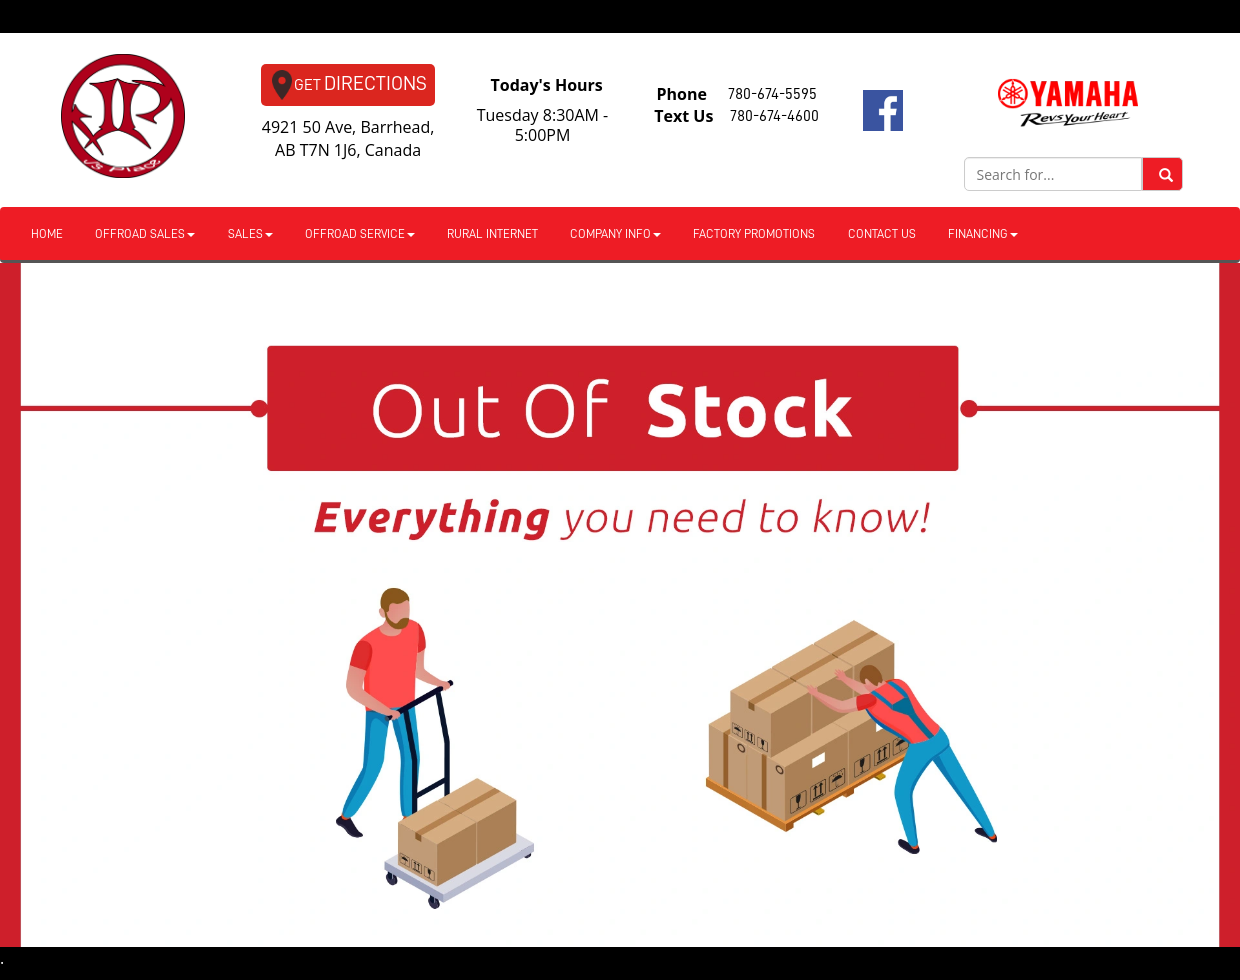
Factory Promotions (754, 234)
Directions (349, 85)
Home (47, 234)
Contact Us (882, 234)
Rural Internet (492, 234)
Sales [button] (250, 234)
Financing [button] (983, 234)
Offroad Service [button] (360, 234)
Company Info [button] (615, 234)
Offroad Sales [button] (145, 234)
